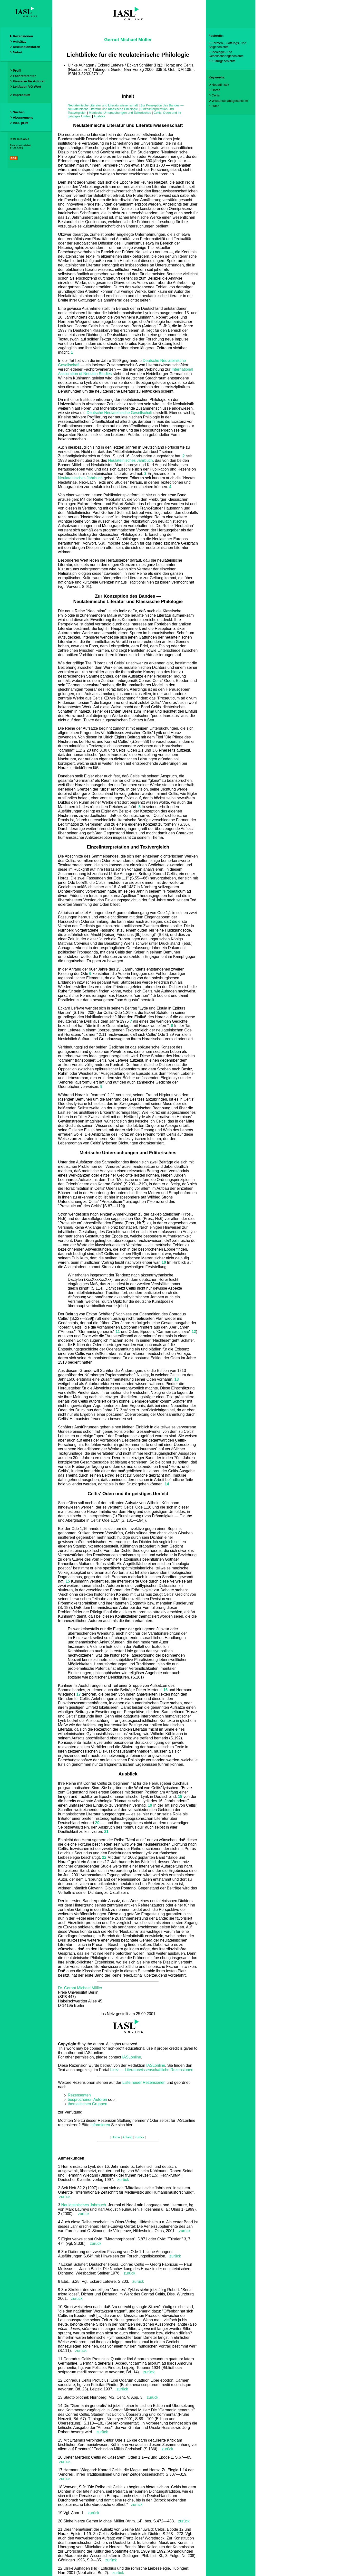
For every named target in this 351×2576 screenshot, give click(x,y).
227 (78, 1318)
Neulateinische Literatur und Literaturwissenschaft (103, 105)
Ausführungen (91, 1685)
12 (194, 1332)
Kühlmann (80, 1581)
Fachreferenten (24, 76)
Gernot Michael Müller (128, 39)
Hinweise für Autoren (29, 81)
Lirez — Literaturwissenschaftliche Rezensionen (151, 2070)
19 (150, 1805)
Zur (98, 596)
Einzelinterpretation (108, 846)
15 (68, 1581)
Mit (110, 1857)
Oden (216, 106)
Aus (62, 1370)
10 (164, 1262)
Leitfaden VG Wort (27, 86)
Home (116, 2137)
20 (97, 1823)
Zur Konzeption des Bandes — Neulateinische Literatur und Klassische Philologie (126, 107)
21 (106, 1832)
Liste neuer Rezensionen (144, 2082)
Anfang (127, 2137)
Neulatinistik (220, 84)
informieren (100, 2125)
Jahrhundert (143, 456)
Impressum (21, 95)
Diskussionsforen (26, 47)
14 (167, 1484)
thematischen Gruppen (87, 2104)
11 (118, 1332)
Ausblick (99, 116)
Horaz (216, 90)
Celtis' (94, 1493)
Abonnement (23, 117)
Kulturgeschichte (224, 61)
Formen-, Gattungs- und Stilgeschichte (227, 45)
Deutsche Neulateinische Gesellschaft (119, 413)
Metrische (90, 1152)
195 (80, 1012)
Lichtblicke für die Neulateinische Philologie (128, 54)
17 (79, 1694)
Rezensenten (79, 2095)
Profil (17, 70)
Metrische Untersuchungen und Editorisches (120, 112)
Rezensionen (23, 36)
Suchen (19, 112)
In (143, 807)
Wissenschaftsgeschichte (230, 101)
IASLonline (131, 2057)
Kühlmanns (68, 1685)
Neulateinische (89, 125)
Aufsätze (20, 41)
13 (177, 1379)
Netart (17, 52)
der (160, 1805)
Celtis (216, 95)
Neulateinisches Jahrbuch (130, 460)
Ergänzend (156, 474)
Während (66, 1095)
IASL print (20, 123)
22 (104, 1857)
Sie (104, 1788)
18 (180, 1796)
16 (165, 1690)
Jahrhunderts (134, 969)
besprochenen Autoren (87, 2099)
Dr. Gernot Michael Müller (80, 1988)
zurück (123, 2180)
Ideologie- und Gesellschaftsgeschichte (226, 54)
